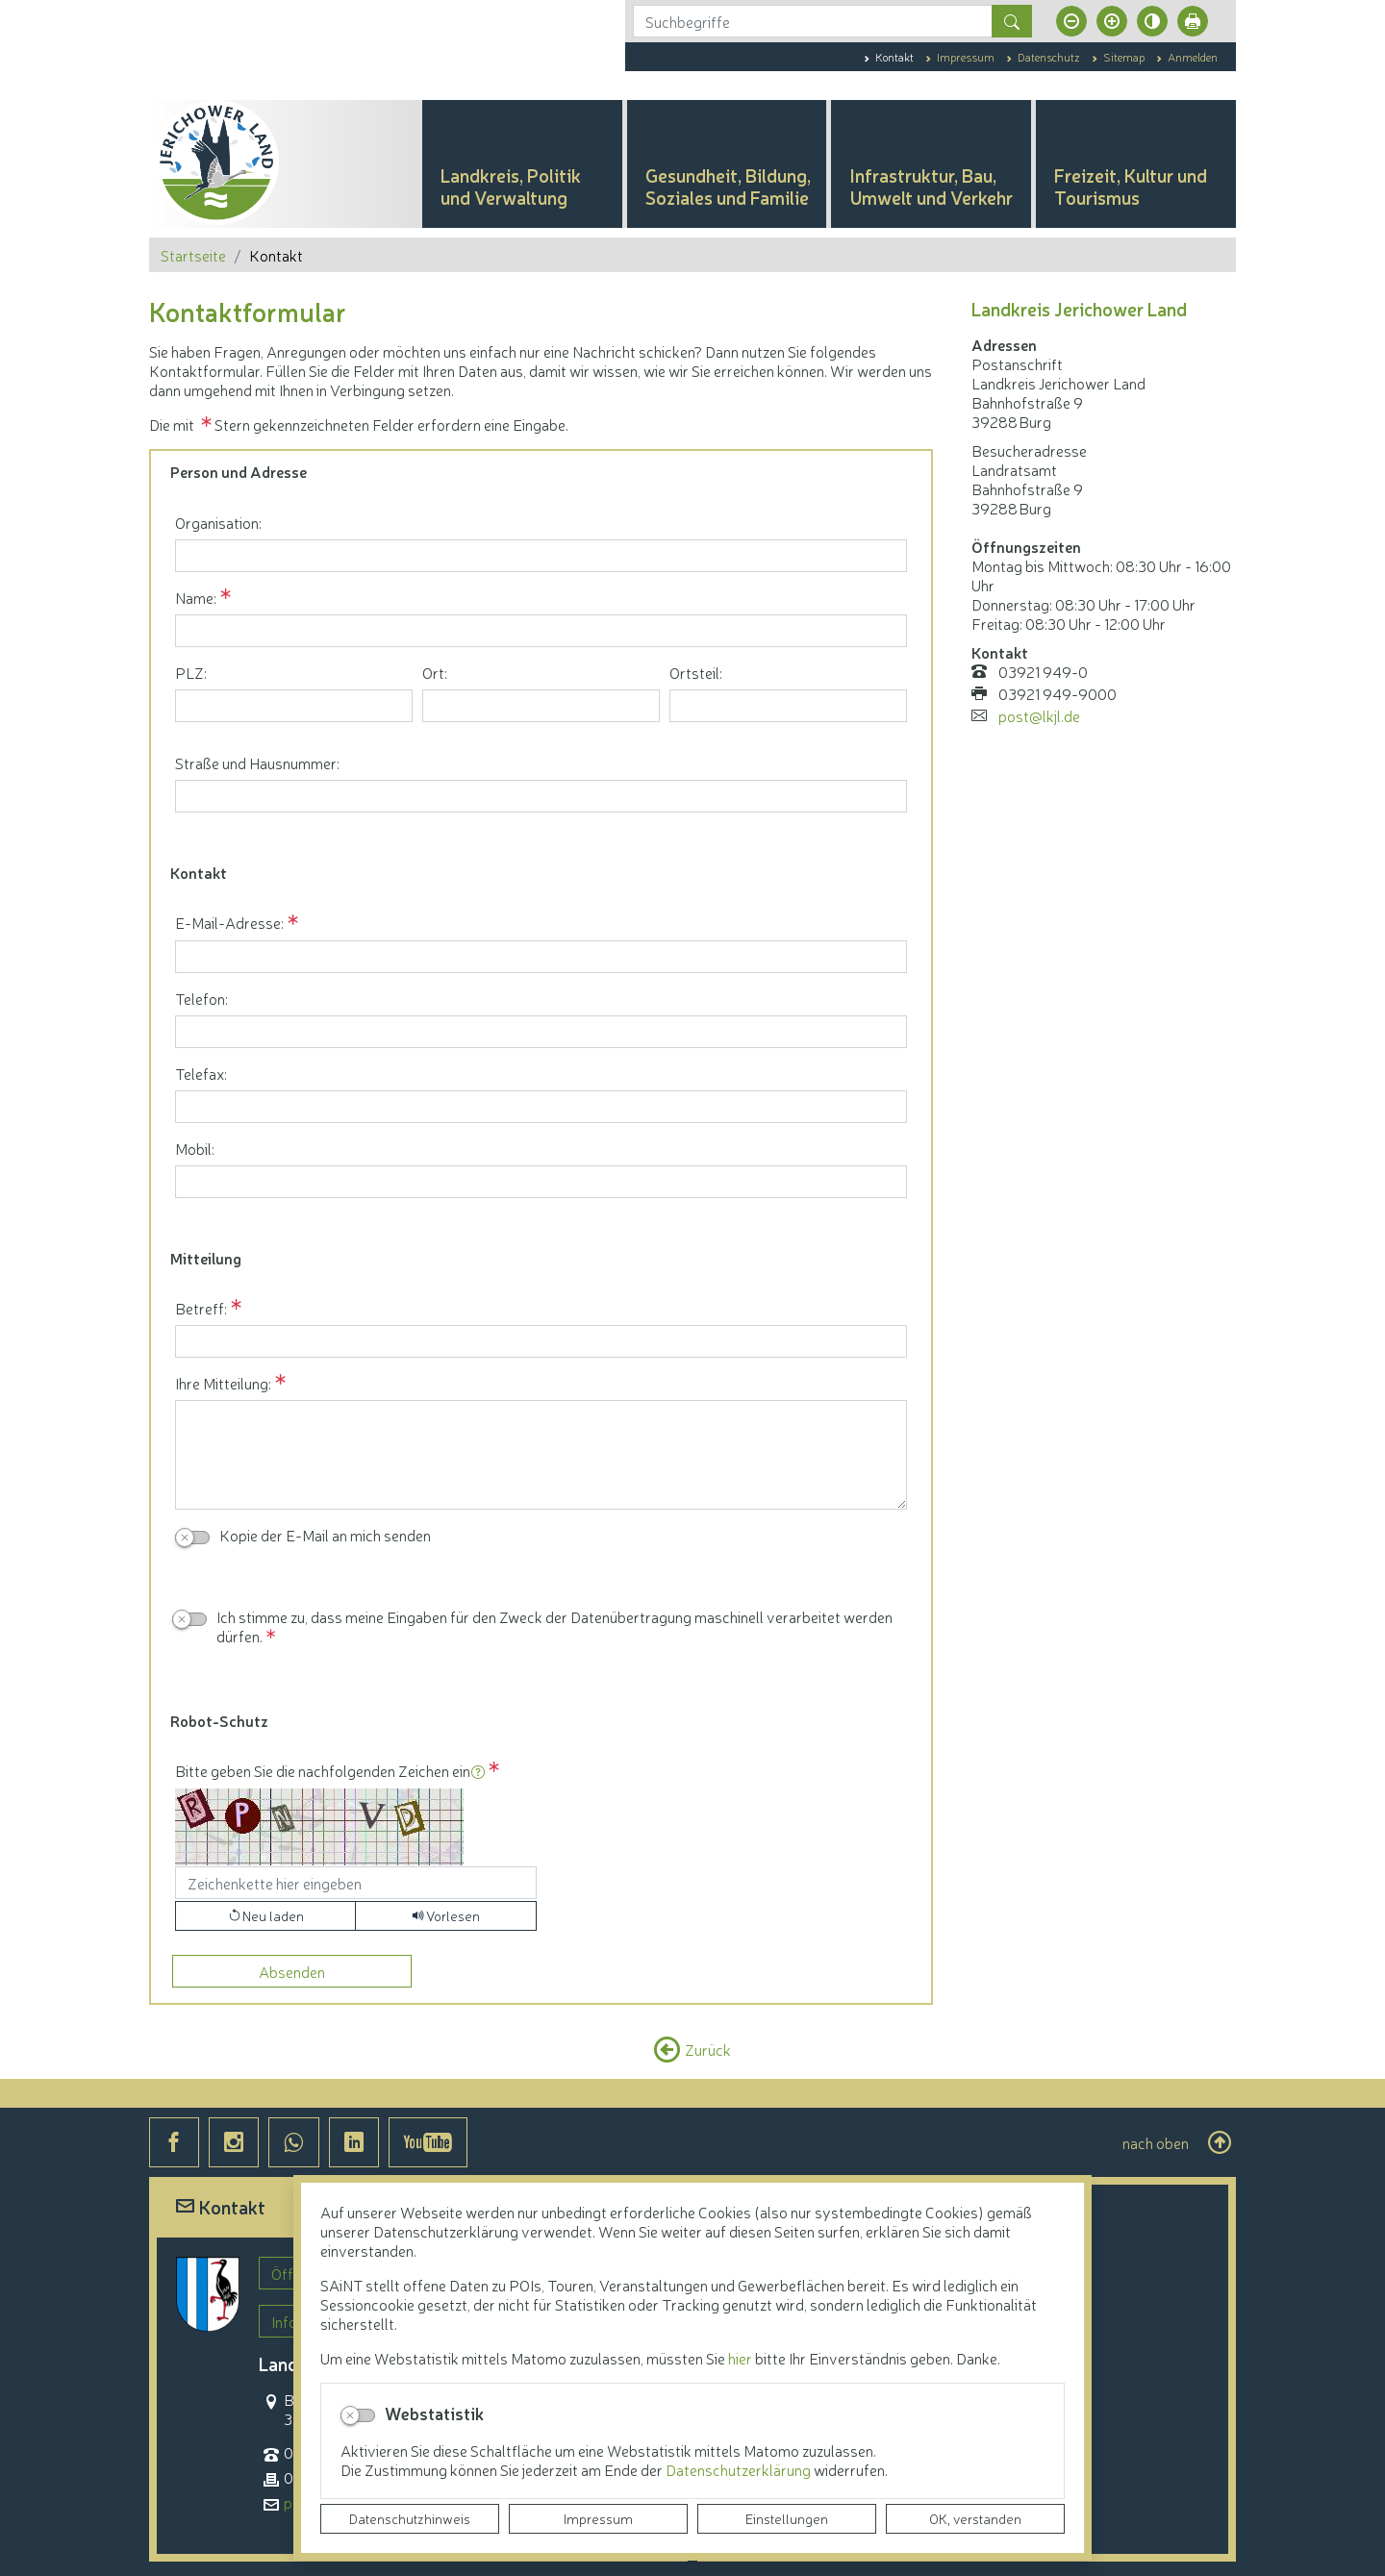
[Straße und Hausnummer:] (541, 796)
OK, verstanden (975, 2518)
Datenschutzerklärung (740, 2469)
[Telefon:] (541, 1031)
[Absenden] (292, 1971)
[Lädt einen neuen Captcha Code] (265, 1916)
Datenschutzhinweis (409, 2518)
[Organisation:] (541, 555)
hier (740, 2357)
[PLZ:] (294, 705)
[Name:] (541, 630)
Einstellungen (786, 2518)
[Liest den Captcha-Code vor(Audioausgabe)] (445, 1916)
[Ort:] (541, 705)
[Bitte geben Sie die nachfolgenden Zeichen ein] (356, 1882)
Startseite (193, 254)
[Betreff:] (541, 1341)
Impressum (598, 2518)
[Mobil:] (541, 1181)
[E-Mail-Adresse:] (541, 956)
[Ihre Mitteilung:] (541, 1455)
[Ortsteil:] (788, 705)
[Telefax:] (541, 1106)
